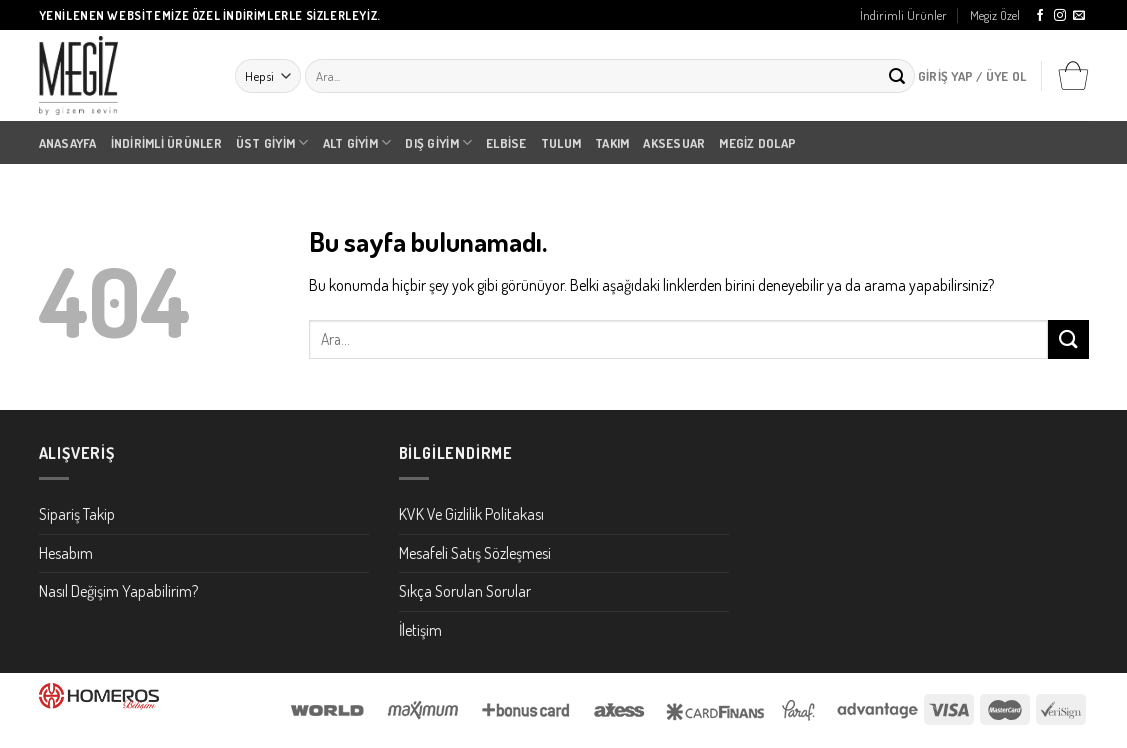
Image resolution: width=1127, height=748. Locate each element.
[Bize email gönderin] (1079, 16)
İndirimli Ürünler (903, 15)
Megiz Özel (995, 15)
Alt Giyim (357, 142)
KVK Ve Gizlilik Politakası (471, 514)
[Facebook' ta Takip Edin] (1040, 16)
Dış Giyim (438, 142)
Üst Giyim (272, 142)
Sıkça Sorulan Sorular (465, 591)
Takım (612, 143)
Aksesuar (674, 143)
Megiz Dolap (757, 143)
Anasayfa (68, 143)
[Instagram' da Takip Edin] (1060, 16)
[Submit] (897, 76)
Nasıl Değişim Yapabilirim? (118, 591)
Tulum (561, 143)
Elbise (506, 143)
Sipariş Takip (77, 514)
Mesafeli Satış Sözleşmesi (475, 553)
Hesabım (66, 553)
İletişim (420, 630)
